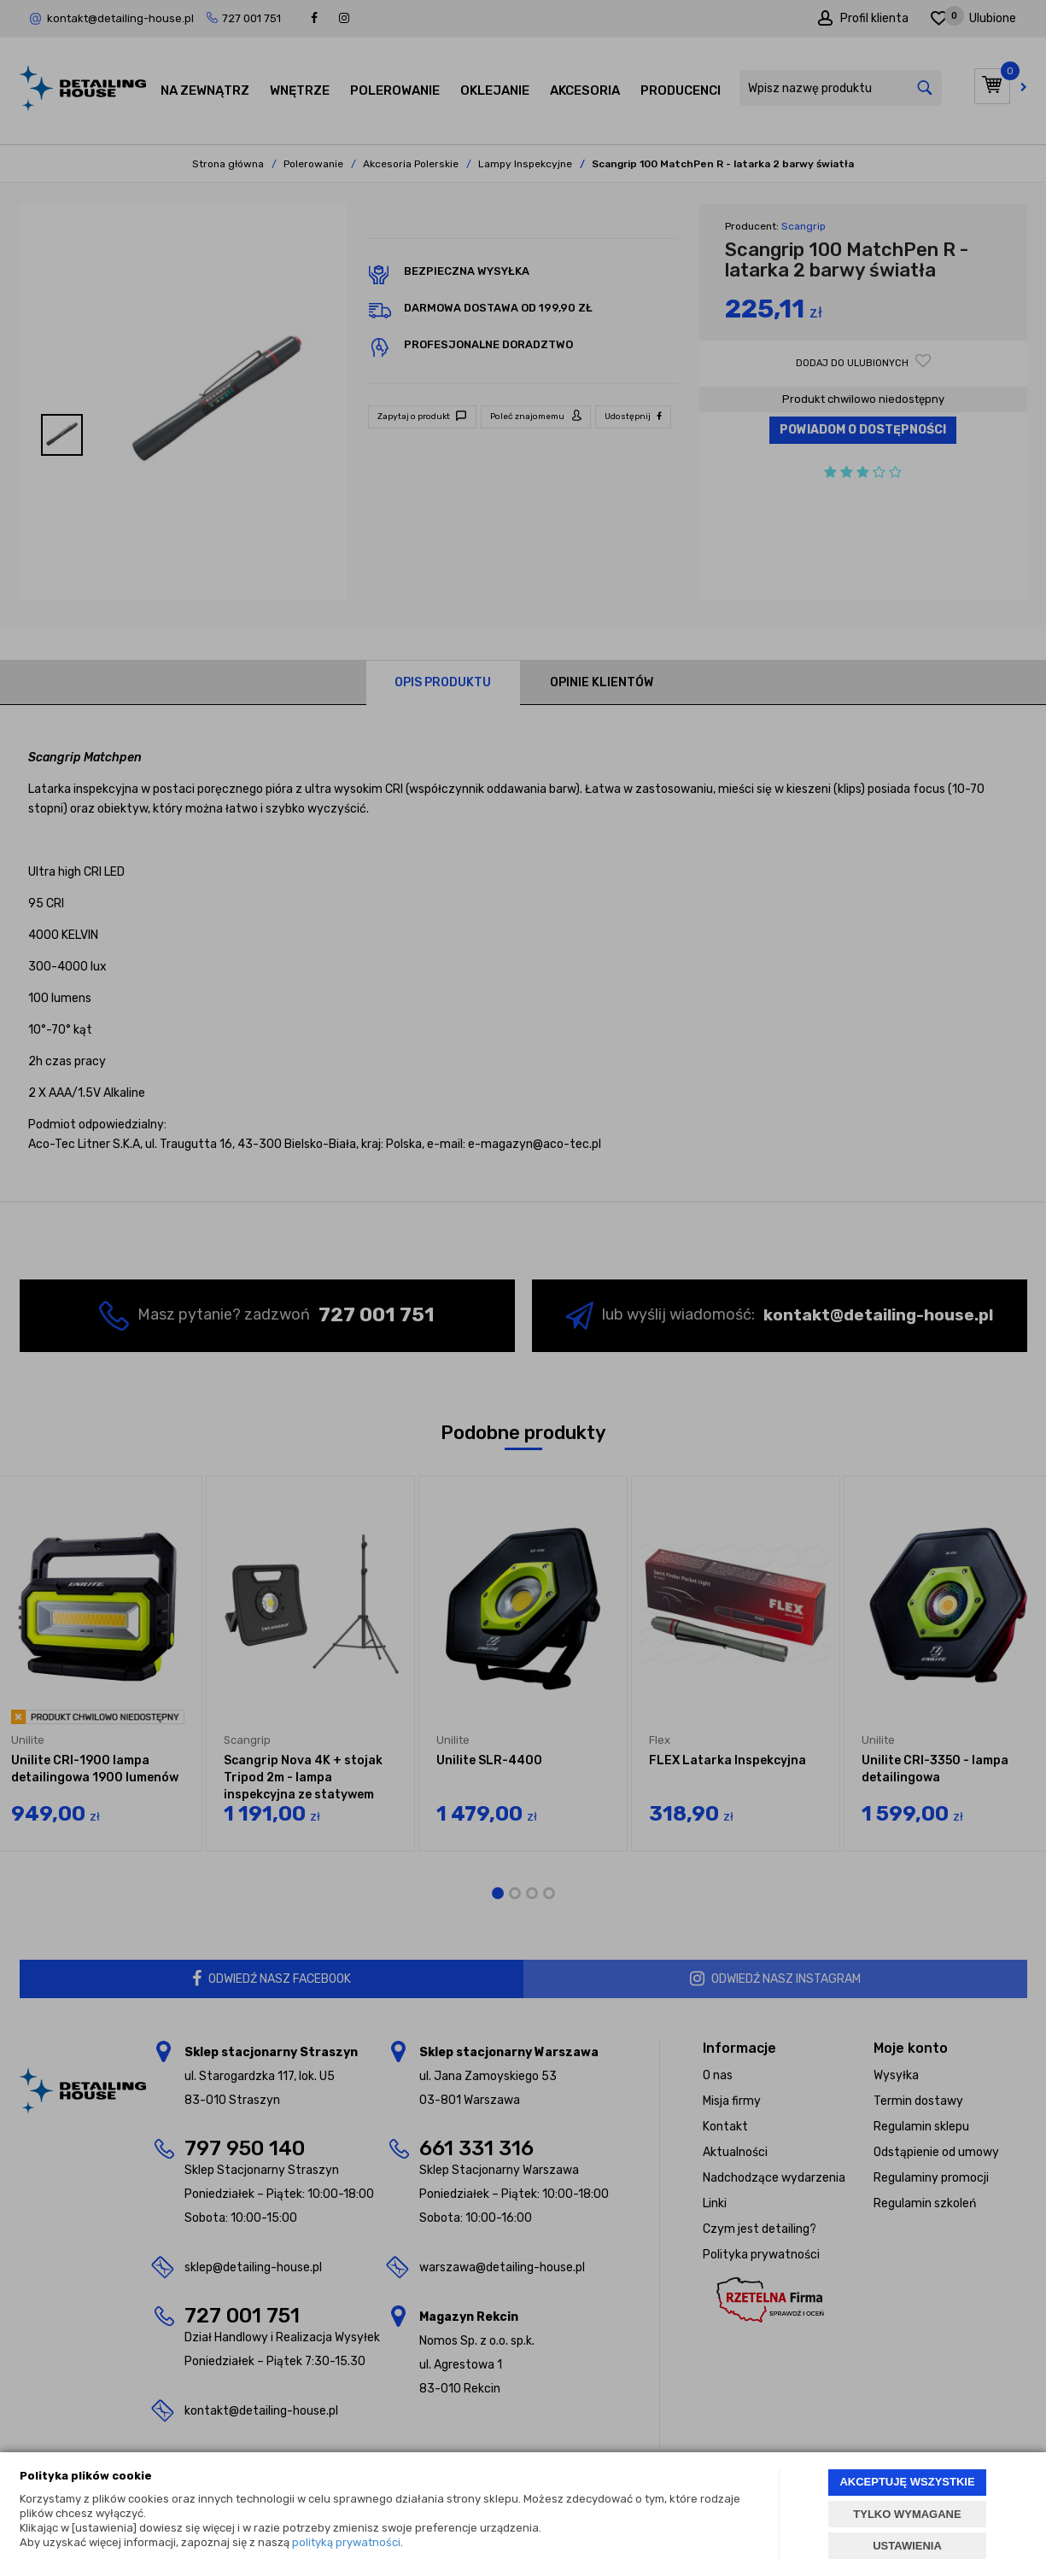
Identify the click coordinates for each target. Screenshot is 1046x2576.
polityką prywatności (346, 2542)
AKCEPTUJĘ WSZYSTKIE (906, 2481)
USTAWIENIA (907, 2545)
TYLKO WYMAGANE (907, 2514)
